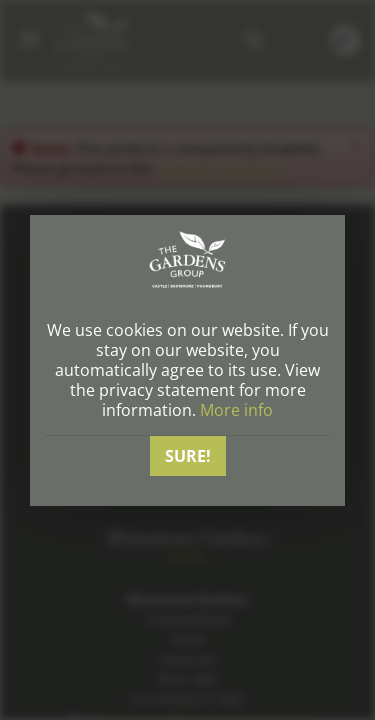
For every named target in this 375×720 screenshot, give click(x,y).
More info (236, 410)
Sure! (188, 456)
